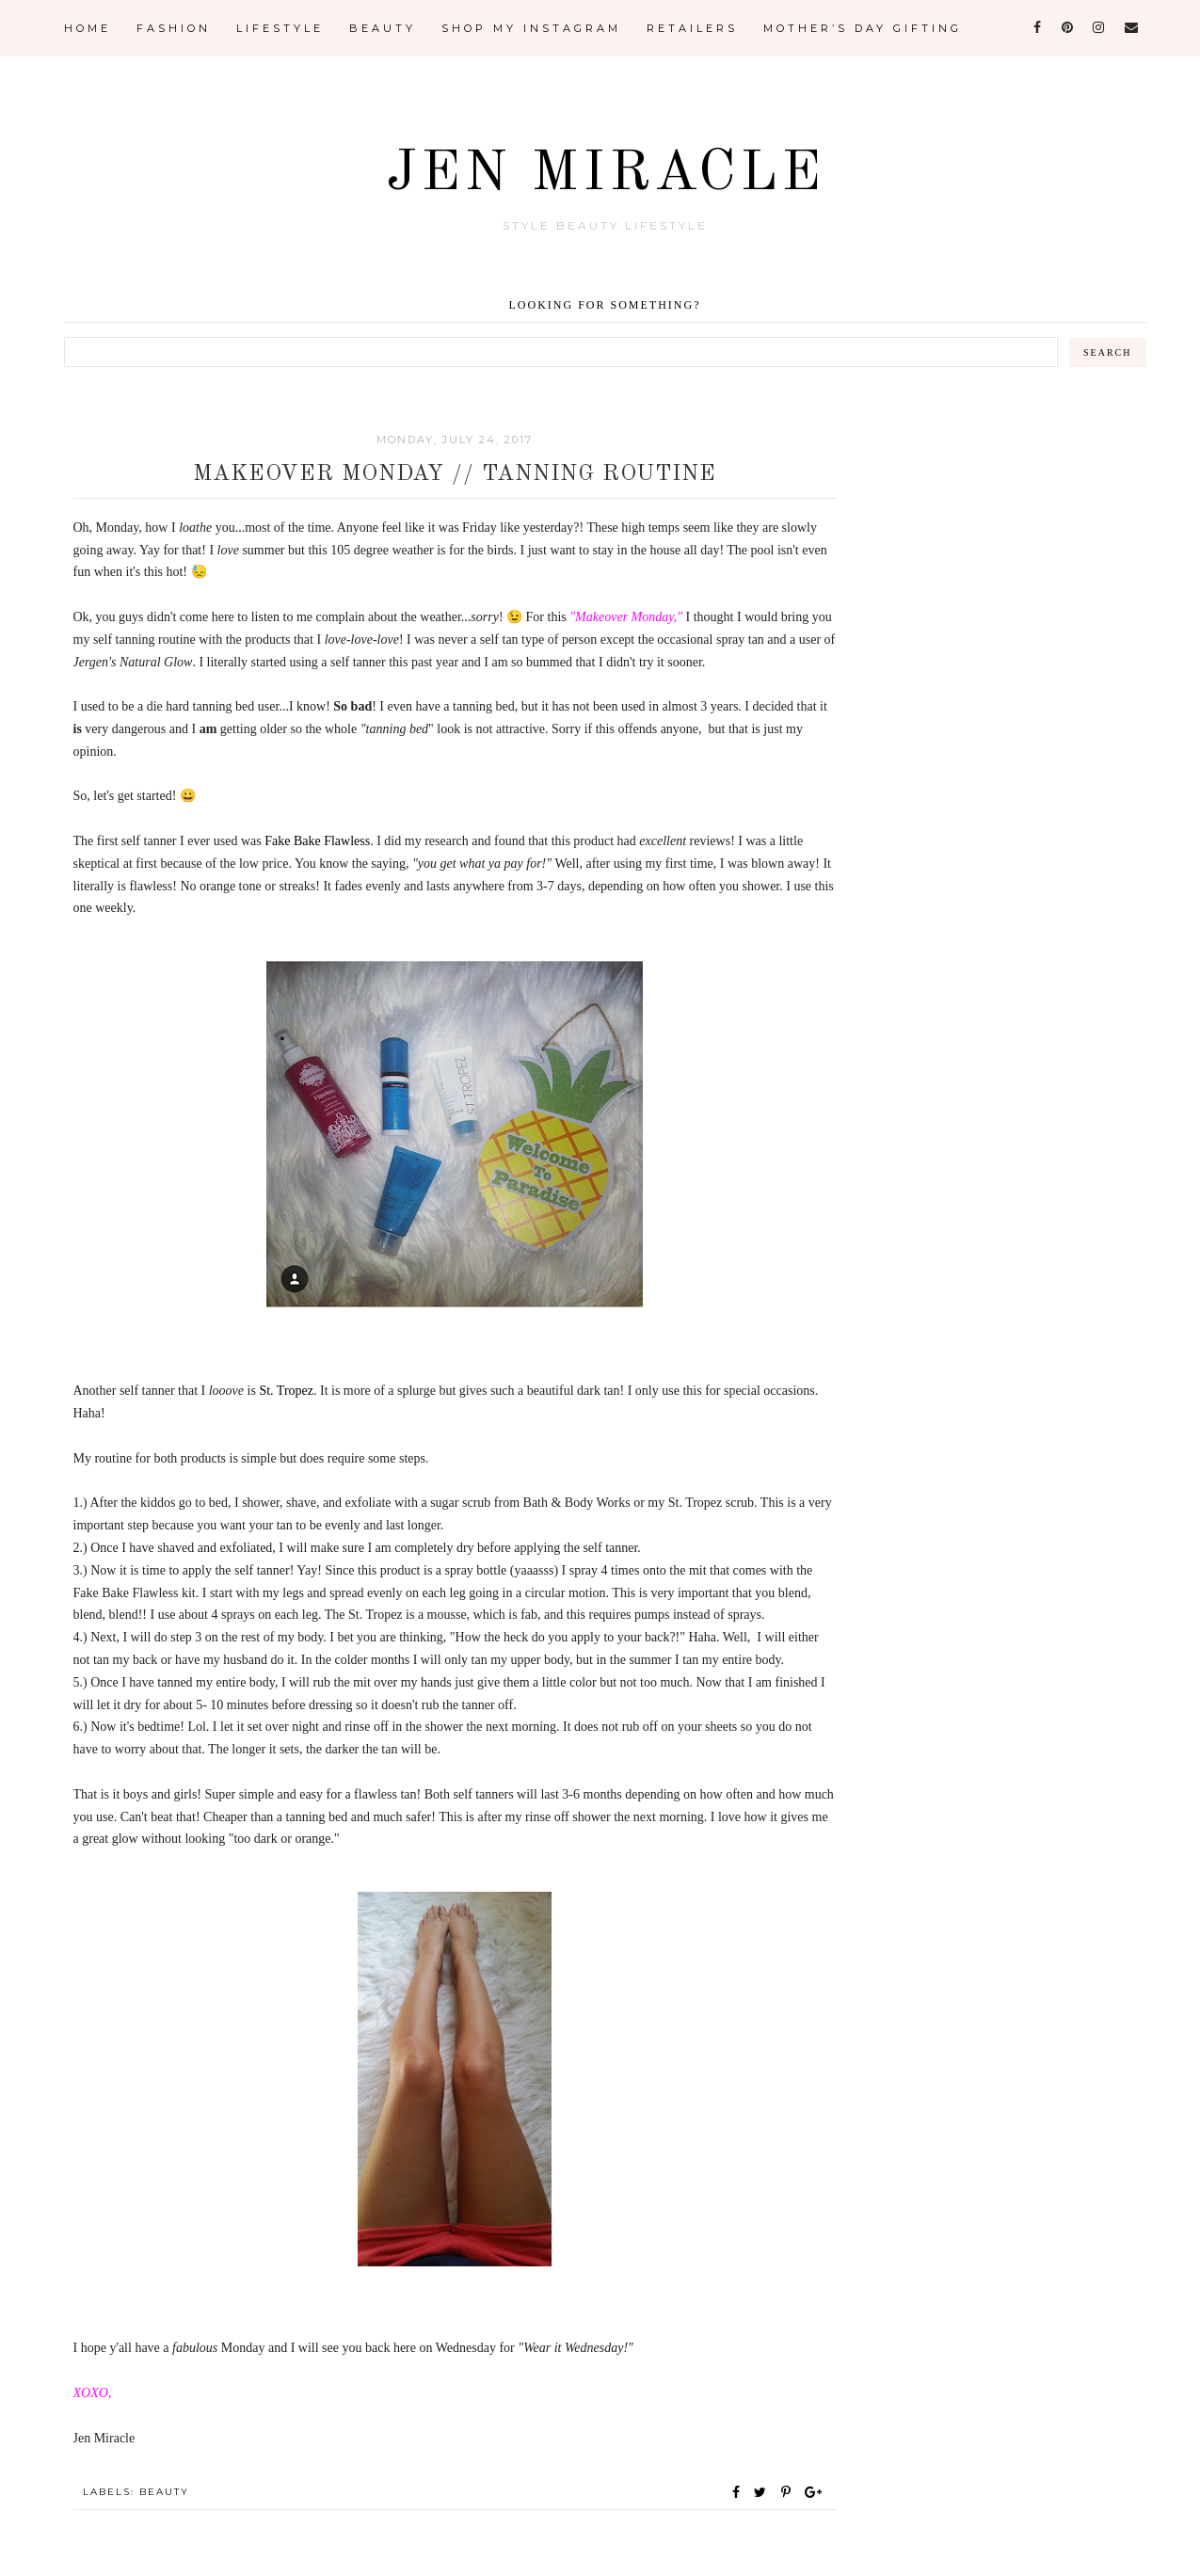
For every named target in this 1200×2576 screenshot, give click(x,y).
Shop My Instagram (531, 28)
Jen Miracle (605, 172)
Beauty (382, 28)
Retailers (692, 28)
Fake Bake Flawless (317, 841)
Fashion (173, 28)
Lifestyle (280, 28)
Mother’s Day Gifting (862, 28)
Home (87, 28)
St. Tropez (286, 1391)
